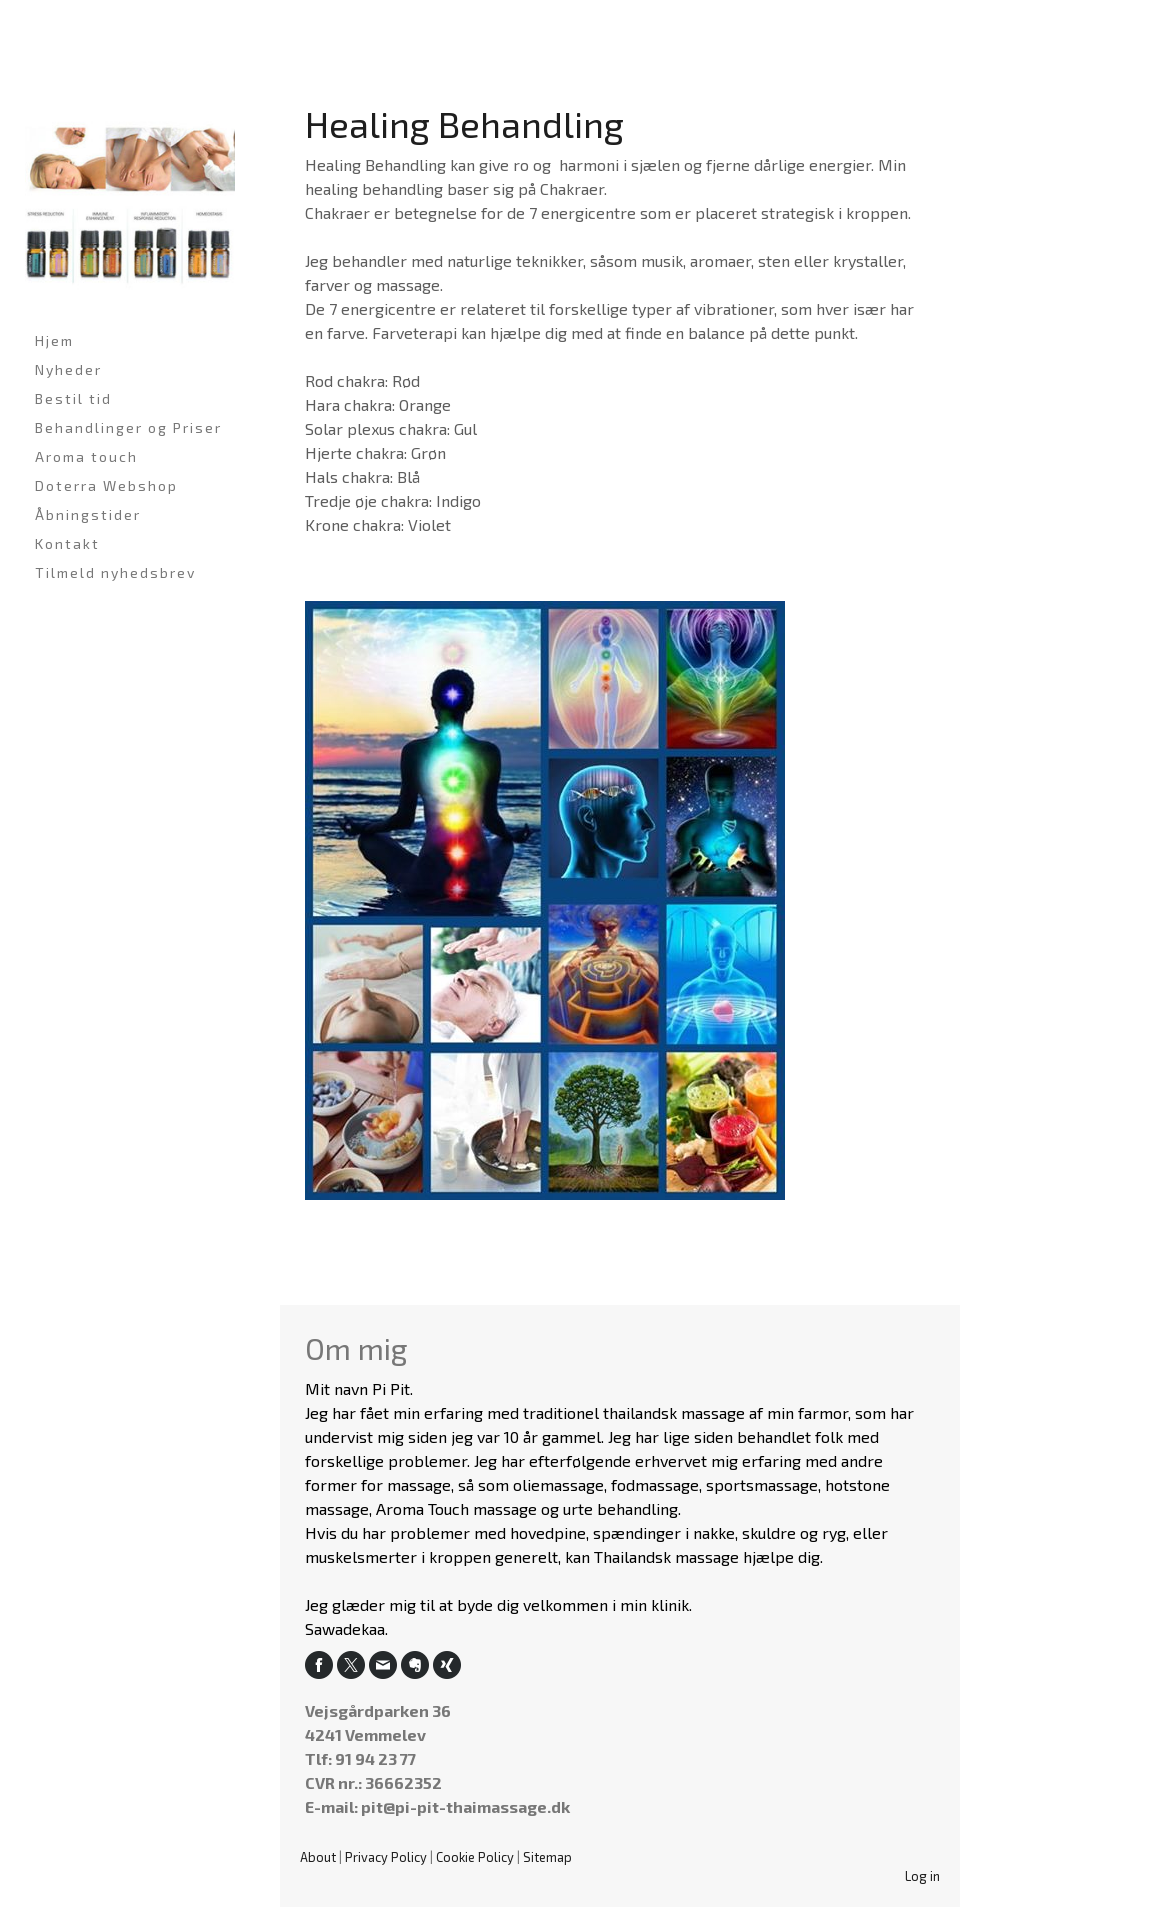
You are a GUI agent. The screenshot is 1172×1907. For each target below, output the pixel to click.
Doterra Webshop (106, 485)
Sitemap (547, 1857)
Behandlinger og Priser (128, 427)
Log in (922, 1876)
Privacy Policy (386, 1857)
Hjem (54, 340)
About (318, 1857)
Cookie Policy (475, 1857)
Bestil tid (73, 398)
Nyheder (68, 369)
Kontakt (67, 543)
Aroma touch (86, 456)
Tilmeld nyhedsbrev (115, 572)
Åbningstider (88, 514)
